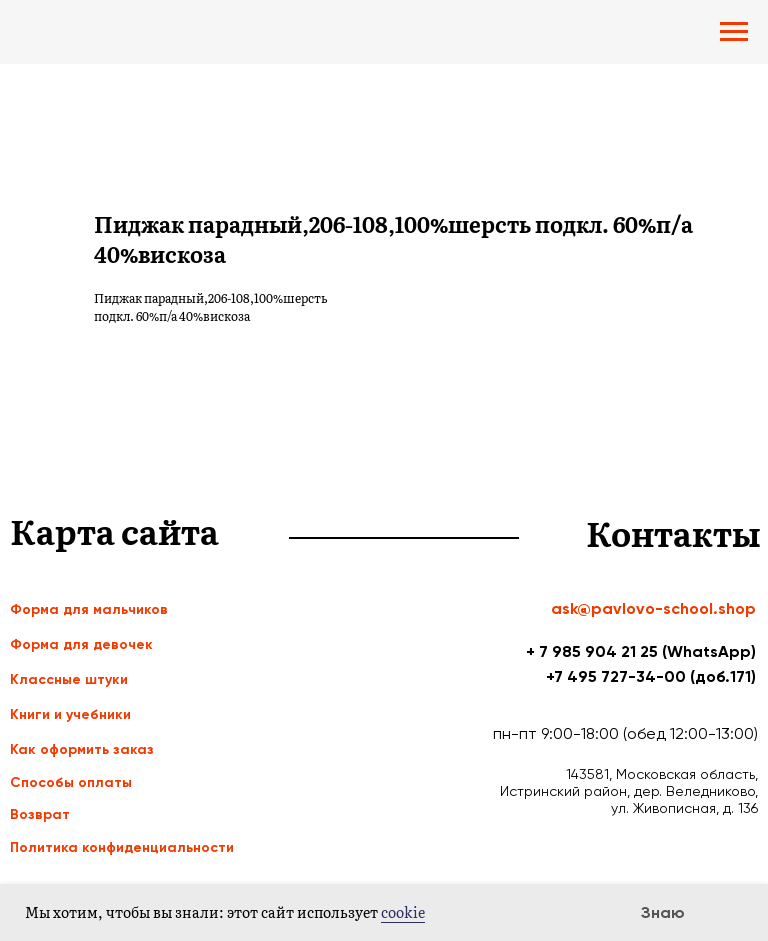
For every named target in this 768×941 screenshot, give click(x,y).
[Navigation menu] (734, 32)
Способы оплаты (71, 782)
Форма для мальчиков (89, 609)
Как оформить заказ (82, 749)
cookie (403, 912)
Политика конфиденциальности (122, 847)
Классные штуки (69, 679)
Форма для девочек (81, 644)
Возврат (40, 814)
